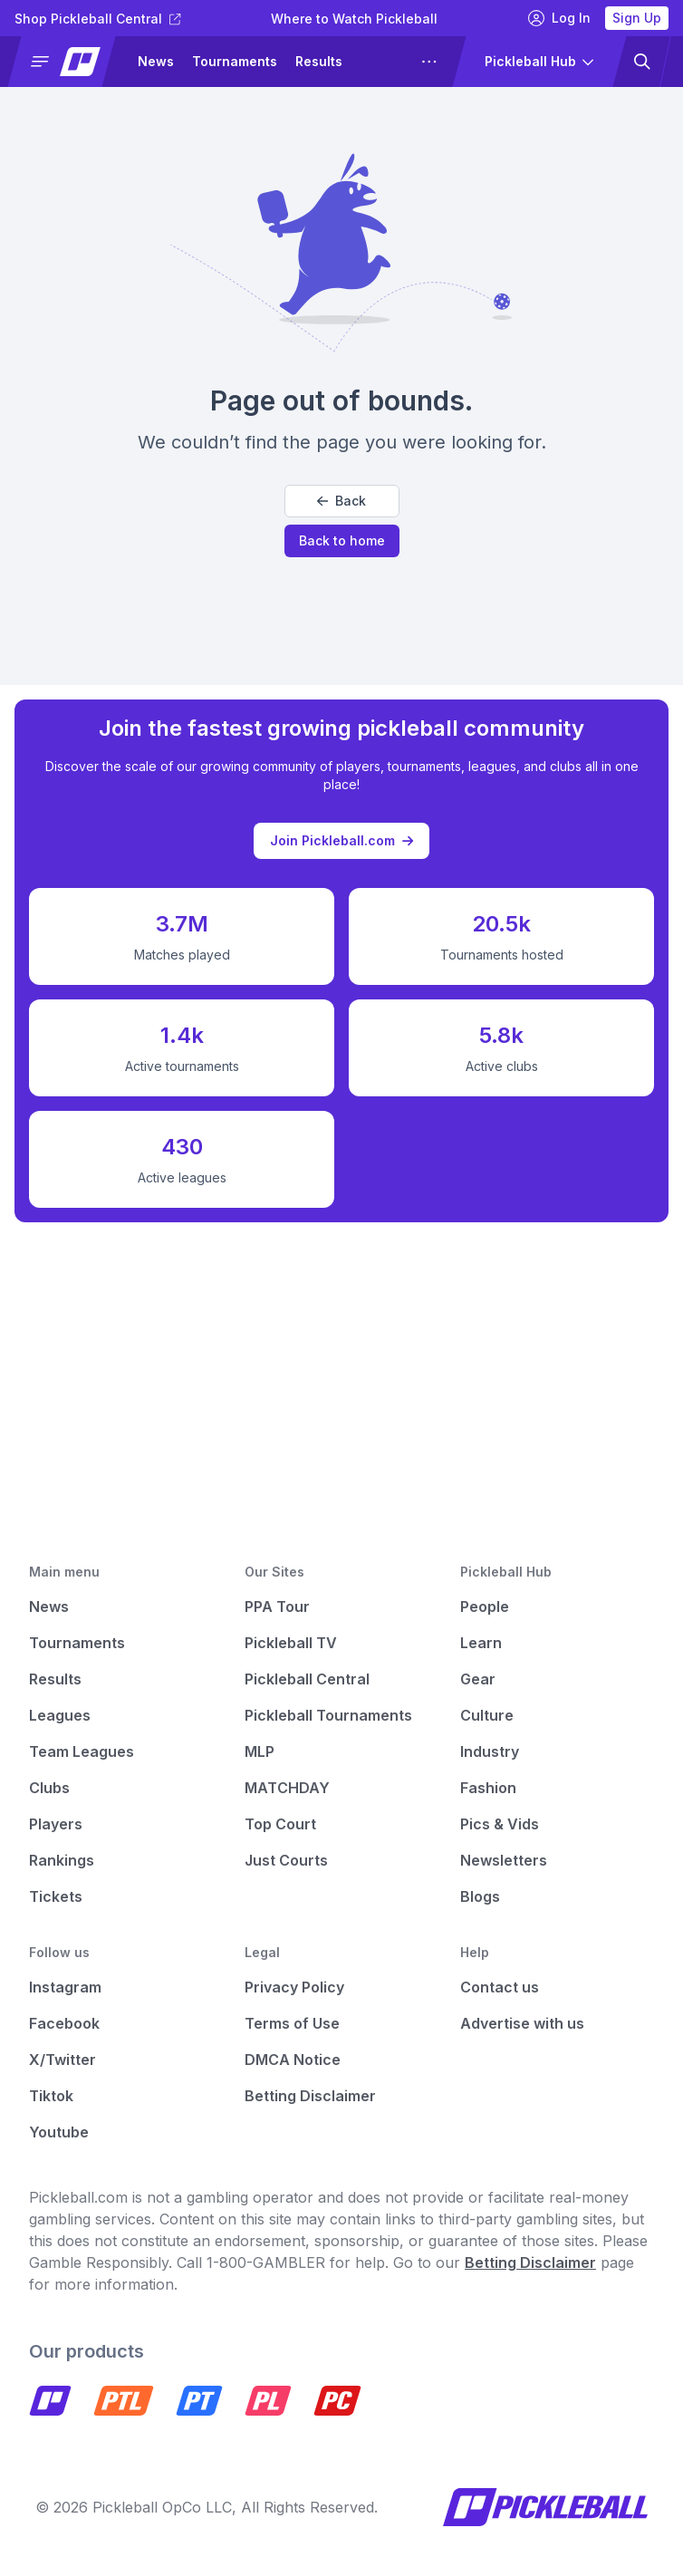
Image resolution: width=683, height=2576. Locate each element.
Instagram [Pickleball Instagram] (65, 1987)
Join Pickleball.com (341, 835)
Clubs (49, 1788)
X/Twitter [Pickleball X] (62, 2059)
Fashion (488, 1788)
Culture (487, 1715)
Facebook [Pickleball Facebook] (64, 2023)
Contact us (499, 1987)
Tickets (55, 1896)
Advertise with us (522, 2023)
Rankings (61, 1860)
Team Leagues (81, 1751)
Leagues (60, 1715)
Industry (489, 1751)
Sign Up (636, 17)
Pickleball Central (307, 1679)
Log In (559, 18)
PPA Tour (277, 1606)
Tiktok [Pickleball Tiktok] (51, 2096)
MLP (259, 1751)
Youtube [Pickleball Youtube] (59, 2132)
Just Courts (286, 1860)
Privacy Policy (294, 1987)
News (156, 61)
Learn (481, 1643)
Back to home (342, 540)
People (484, 1606)
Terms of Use (292, 2023)
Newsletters (503, 1860)
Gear (477, 1679)
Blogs (480, 1896)
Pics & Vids (499, 1824)
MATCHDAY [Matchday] (287, 1788)
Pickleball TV (291, 1643)
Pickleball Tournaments (328, 1715)
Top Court (280, 1824)
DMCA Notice (293, 2059)
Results (318, 61)
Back (341, 500)
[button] (69, 61)
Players (55, 1824)
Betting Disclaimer (310, 2096)
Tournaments (234, 61)
